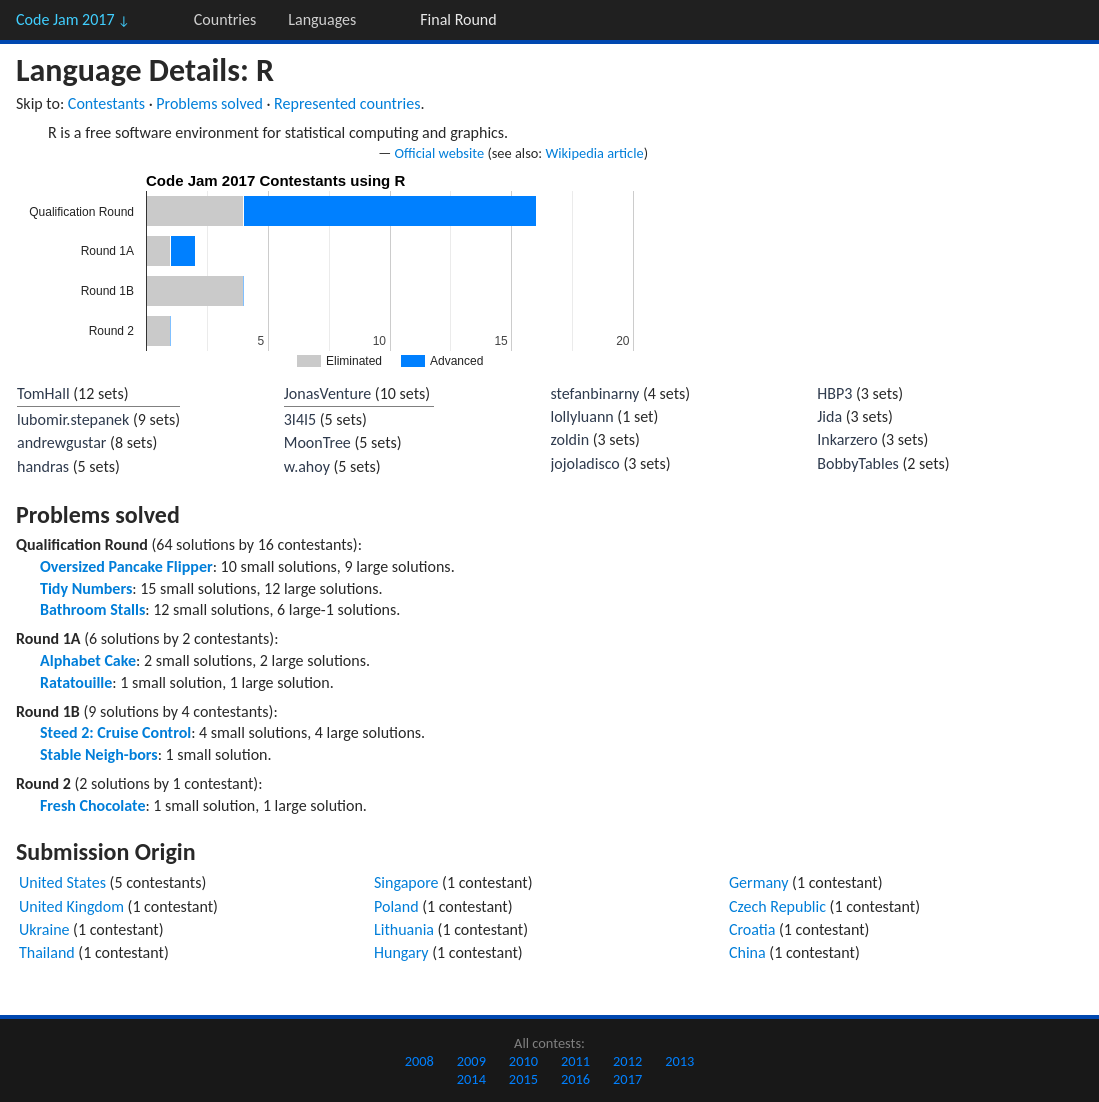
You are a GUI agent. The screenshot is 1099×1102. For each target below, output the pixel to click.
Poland (396, 906)
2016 (575, 1079)
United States (62, 882)
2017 (627, 1079)
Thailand (47, 952)
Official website (440, 153)
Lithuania (404, 929)
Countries (225, 19)
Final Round (458, 19)
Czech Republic (777, 906)
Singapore (406, 882)
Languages (322, 19)
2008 (419, 1061)
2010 (523, 1061)
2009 (471, 1061)
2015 (523, 1079)
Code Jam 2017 (73, 19)
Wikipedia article (594, 153)
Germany (758, 882)
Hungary (401, 952)
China (747, 952)
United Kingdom (71, 906)
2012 (627, 1061)
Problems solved (209, 103)
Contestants (106, 103)
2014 (471, 1079)
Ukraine (44, 929)
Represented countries (347, 103)
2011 (575, 1061)
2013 (679, 1061)
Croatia (752, 929)
